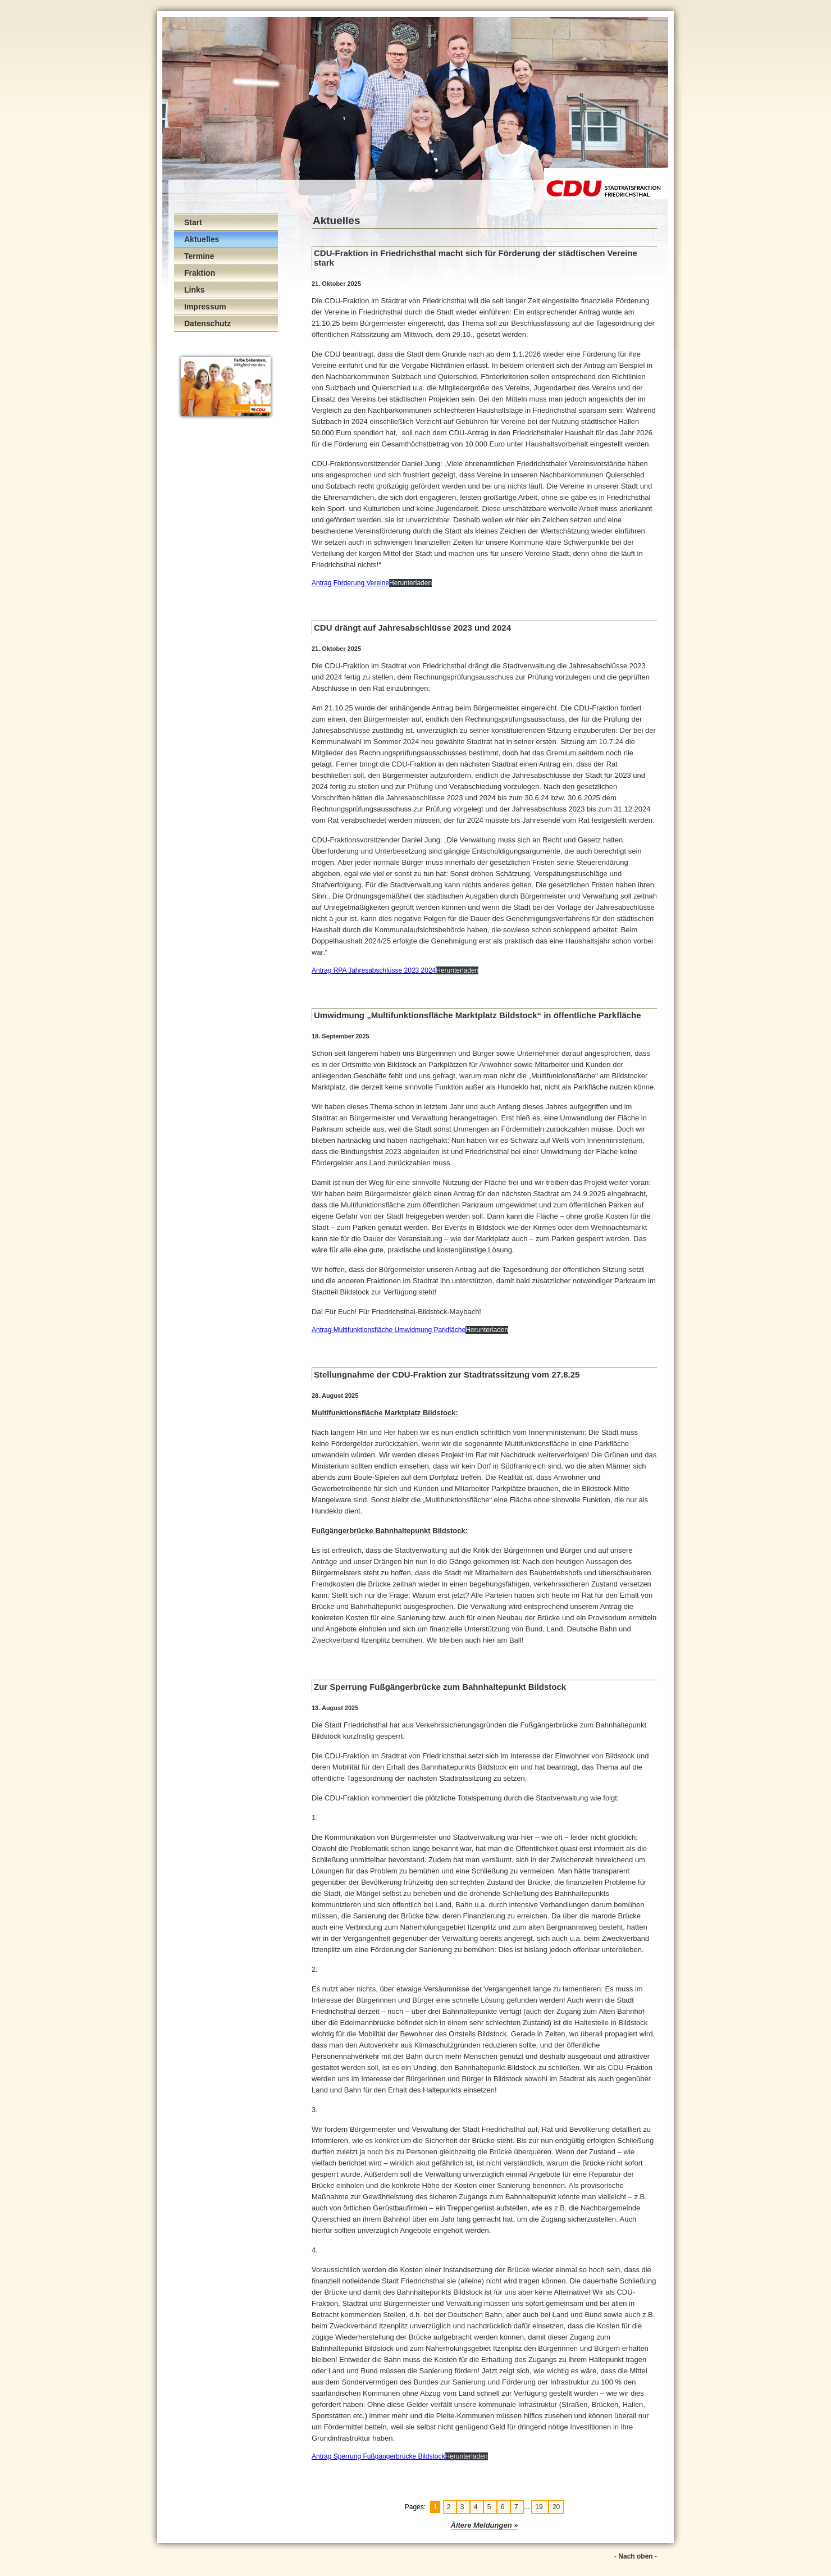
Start (193, 222)
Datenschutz (207, 323)
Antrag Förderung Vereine (350, 583)
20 (556, 2507)
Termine (199, 256)
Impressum (205, 306)
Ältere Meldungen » (484, 2525)
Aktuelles (201, 239)
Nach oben (635, 2556)
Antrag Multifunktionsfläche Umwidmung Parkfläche (388, 1330)
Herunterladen (410, 583)
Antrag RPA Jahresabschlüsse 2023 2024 (374, 970)
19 (540, 2507)
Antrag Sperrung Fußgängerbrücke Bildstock (378, 2456)
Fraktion (199, 272)
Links (194, 289)
